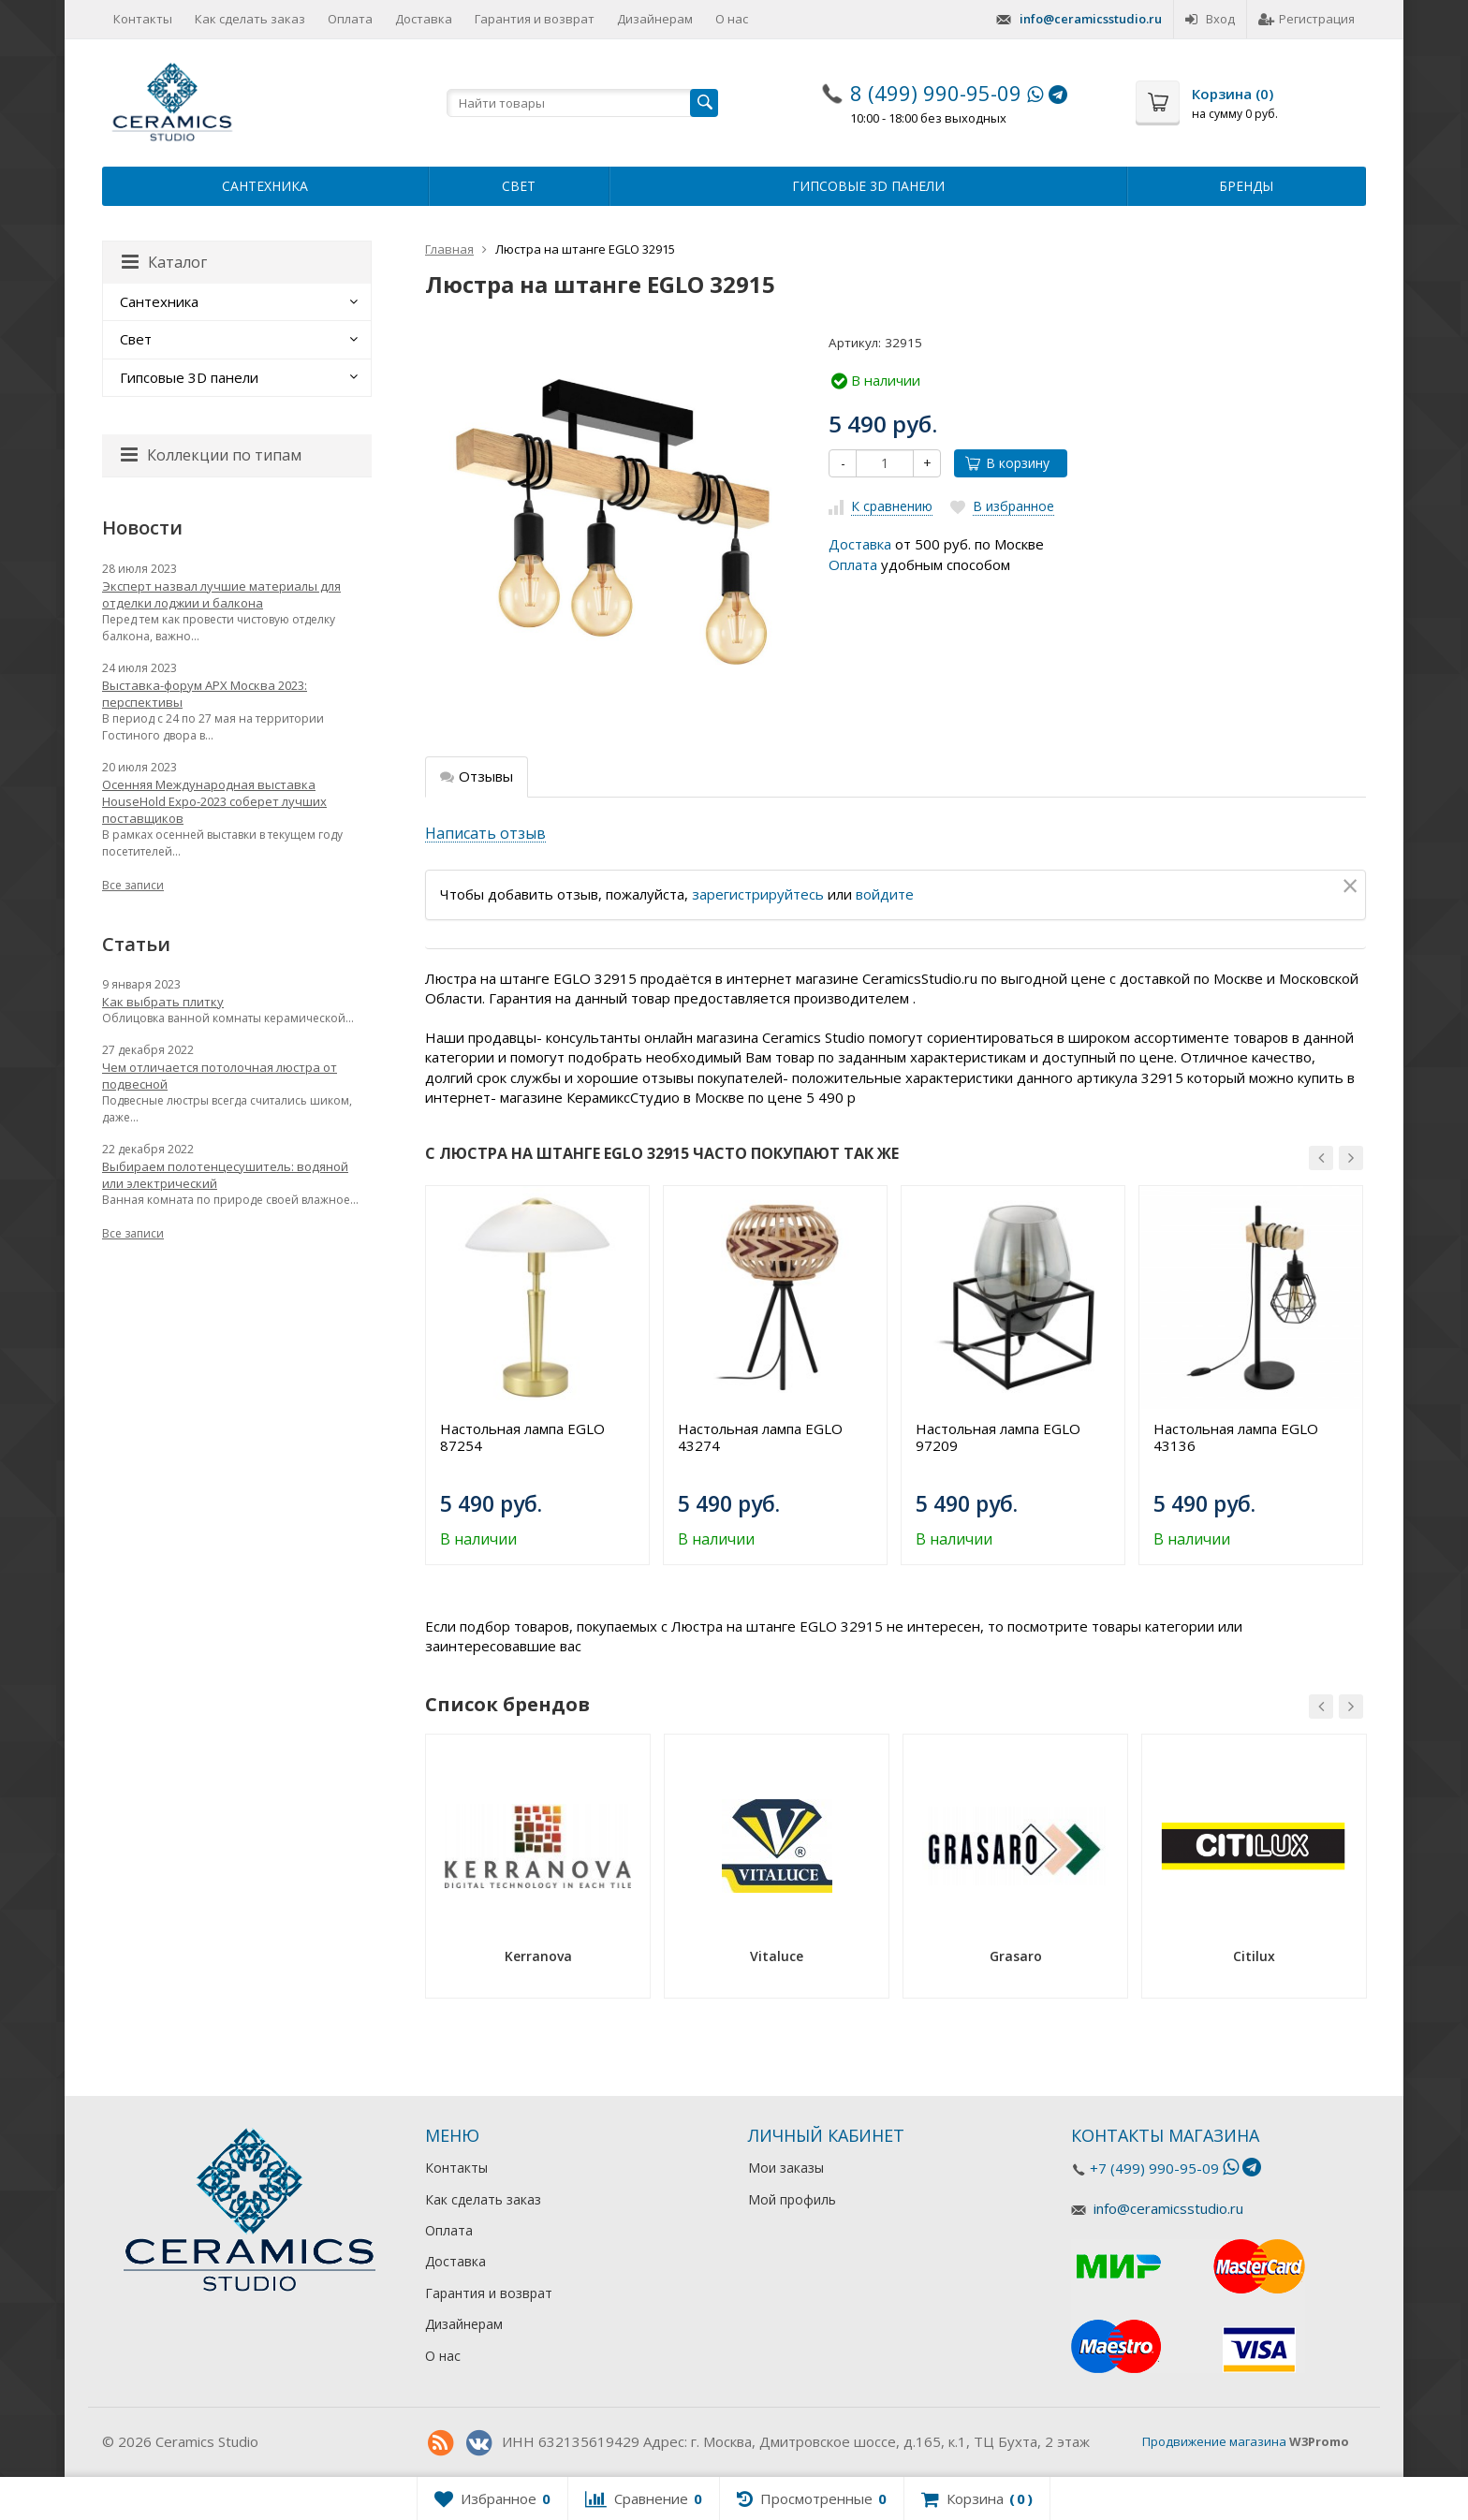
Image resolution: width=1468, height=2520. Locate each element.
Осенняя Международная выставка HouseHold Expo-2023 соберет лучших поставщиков (214, 801)
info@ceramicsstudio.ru (1091, 18)
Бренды (1246, 186)
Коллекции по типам (211, 455)
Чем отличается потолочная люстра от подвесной (219, 1075)
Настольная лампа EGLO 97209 (998, 1437)
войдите (885, 894)
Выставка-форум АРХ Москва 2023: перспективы (204, 694)
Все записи (133, 885)
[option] (537, 1375)
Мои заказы (786, 2167)
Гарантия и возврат (535, 18)
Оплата (350, 18)
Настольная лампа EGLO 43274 (760, 1437)
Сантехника (265, 186)
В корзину (1007, 463)
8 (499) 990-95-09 (935, 93)
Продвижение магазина (1214, 2441)
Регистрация (1306, 18)
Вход (1210, 18)
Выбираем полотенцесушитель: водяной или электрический (225, 1175)
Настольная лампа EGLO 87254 (522, 1437)
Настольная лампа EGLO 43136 (1235, 1437)
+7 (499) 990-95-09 (1154, 2168)
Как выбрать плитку (163, 1001)
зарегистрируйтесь (758, 894)
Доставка (423, 18)
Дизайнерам (655, 18)
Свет (519, 186)
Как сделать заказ (250, 18)
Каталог (164, 262)
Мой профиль (792, 2199)
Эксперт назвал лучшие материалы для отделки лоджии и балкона (221, 594)
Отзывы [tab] (476, 776)
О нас (731, 18)
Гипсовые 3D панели (868, 186)
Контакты (142, 18)
